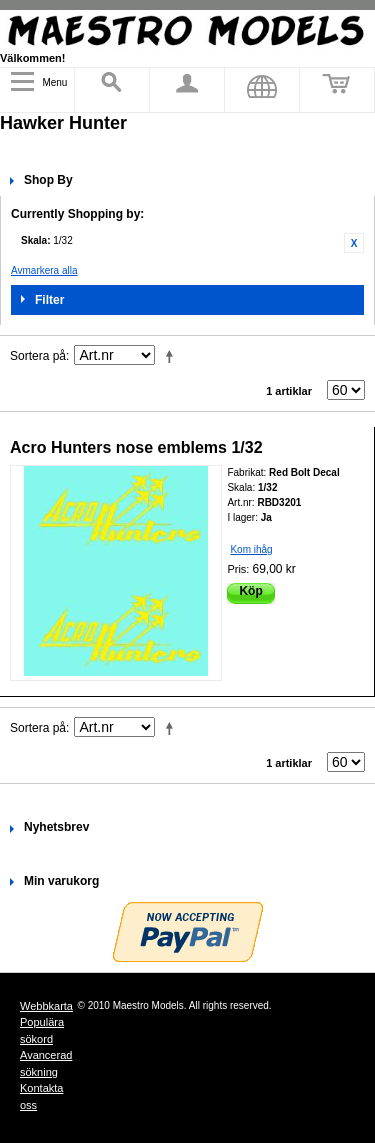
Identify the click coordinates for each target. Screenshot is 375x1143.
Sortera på (38, 356)
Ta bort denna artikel (354, 243)
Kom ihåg (251, 549)
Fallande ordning (173, 356)
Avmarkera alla (44, 270)
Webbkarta (46, 1006)
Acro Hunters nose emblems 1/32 (136, 447)
